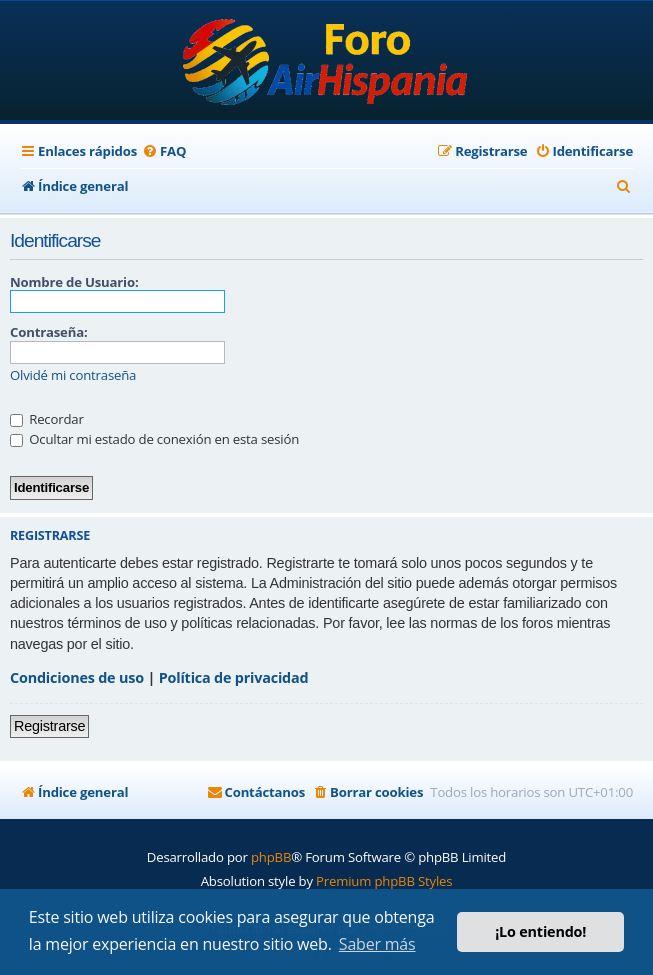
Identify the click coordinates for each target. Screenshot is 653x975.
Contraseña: (48, 332)
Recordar (47, 419)
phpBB (271, 857)
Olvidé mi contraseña (73, 375)
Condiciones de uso (77, 677)
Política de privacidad (234, 677)
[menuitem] (164, 151)
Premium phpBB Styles (384, 881)
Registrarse (49, 726)
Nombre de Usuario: (74, 282)
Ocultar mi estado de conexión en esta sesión (154, 439)
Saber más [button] (377, 944)
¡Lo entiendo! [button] (540, 931)
